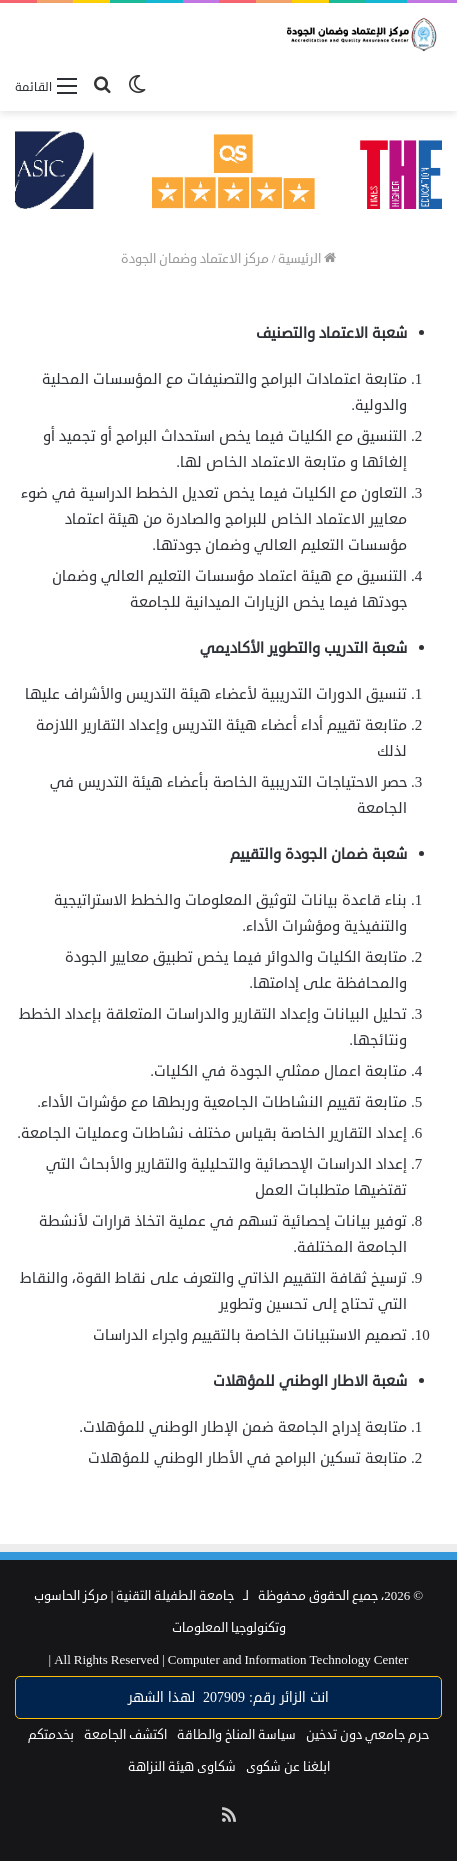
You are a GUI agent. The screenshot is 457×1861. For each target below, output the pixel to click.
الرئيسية (307, 259)
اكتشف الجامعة (125, 1735)
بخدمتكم (51, 1735)
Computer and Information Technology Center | (229, 1660)
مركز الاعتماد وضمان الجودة (195, 259)
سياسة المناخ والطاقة (236, 1735)
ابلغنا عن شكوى (288, 1767)
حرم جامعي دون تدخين (367, 1735)
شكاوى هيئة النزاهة (182, 1767)
